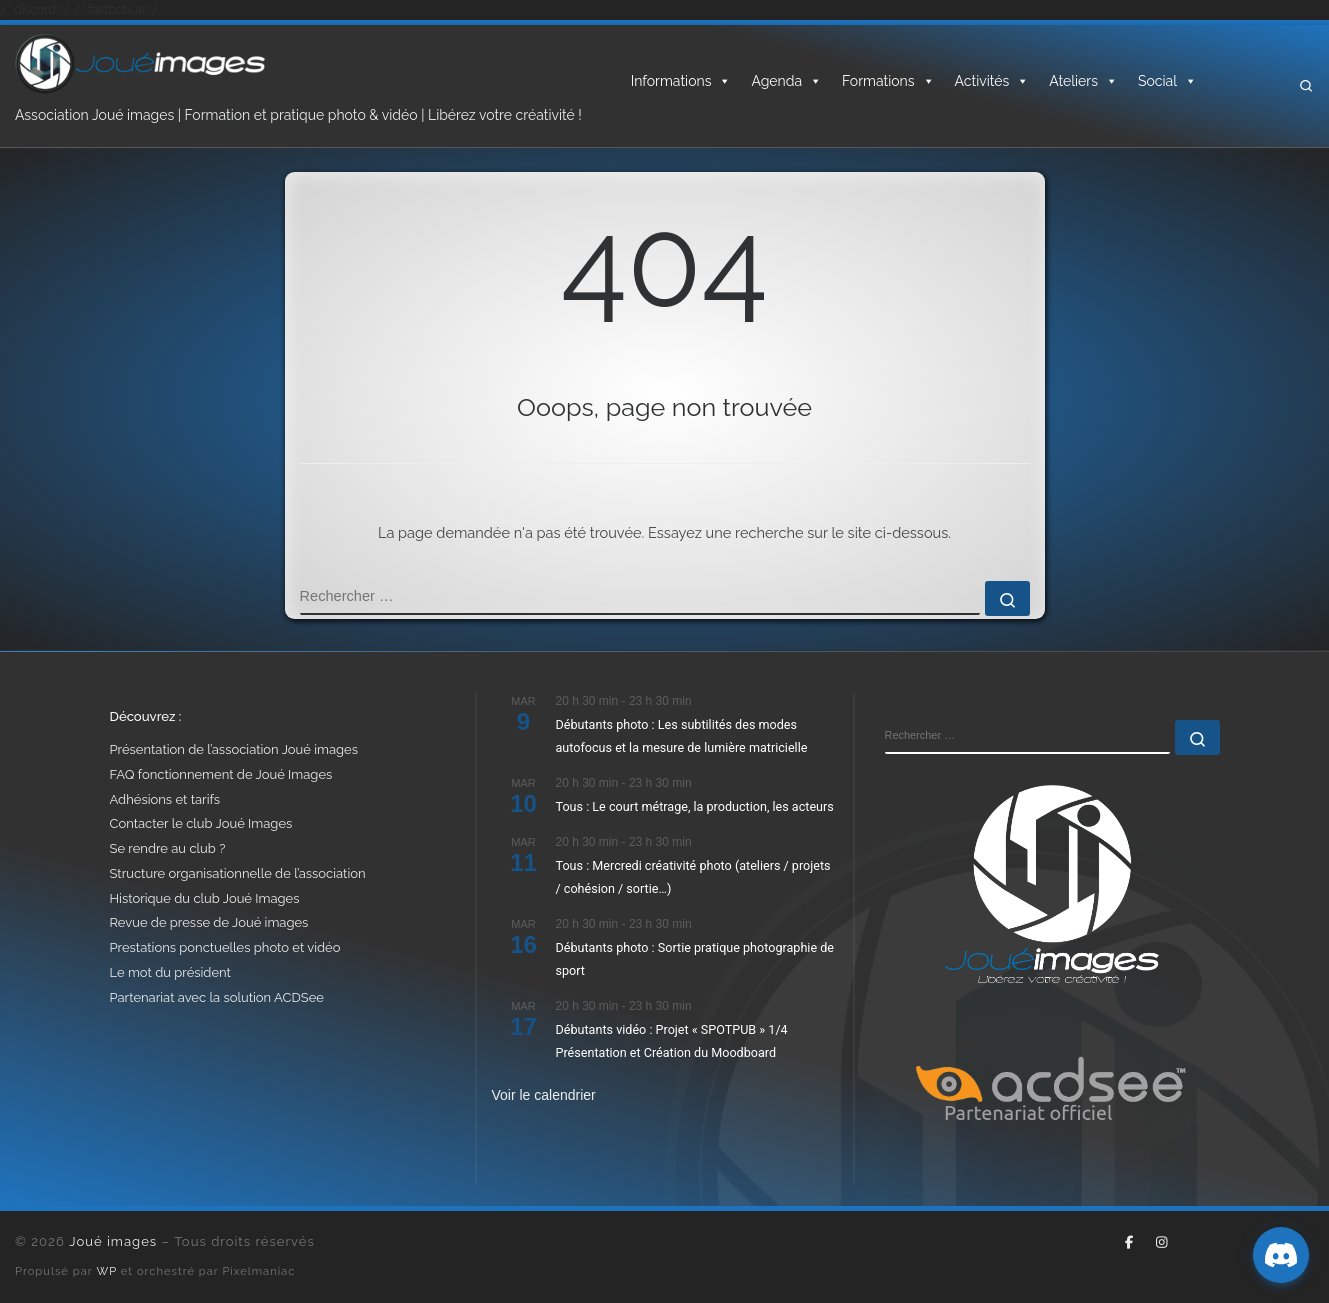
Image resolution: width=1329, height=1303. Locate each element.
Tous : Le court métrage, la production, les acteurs (695, 806)
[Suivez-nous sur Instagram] (1161, 1243)
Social (1167, 81)
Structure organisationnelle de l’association (238, 873)
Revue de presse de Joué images (209, 922)
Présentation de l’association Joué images (234, 749)
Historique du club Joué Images (205, 898)
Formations (888, 81)
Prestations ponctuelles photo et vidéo (225, 947)
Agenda (786, 81)
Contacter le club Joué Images (201, 823)
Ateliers (1083, 81)
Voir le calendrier (544, 1095)
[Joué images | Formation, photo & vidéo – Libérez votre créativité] (140, 62)
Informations (681, 81)
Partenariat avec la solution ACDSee (217, 997)
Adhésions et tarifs (165, 799)
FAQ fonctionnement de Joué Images (221, 774)
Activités (992, 81)
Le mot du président (170, 972)
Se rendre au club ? (168, 848)
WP (107, 1271)
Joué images (113, 1241)
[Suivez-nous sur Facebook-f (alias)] (1129, 1243)
